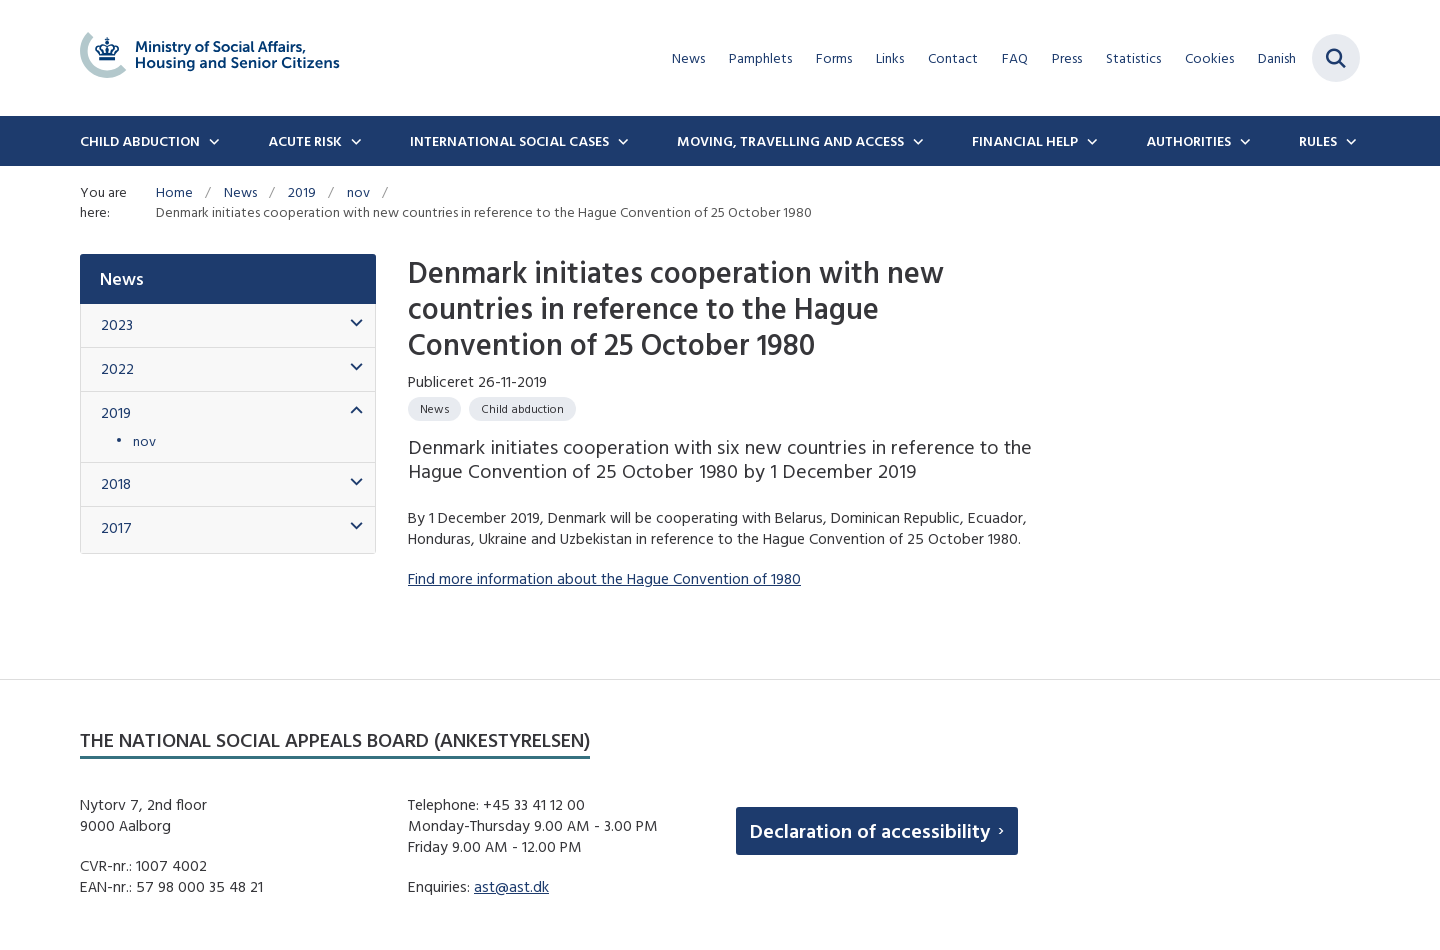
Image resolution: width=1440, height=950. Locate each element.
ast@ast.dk (511, 886)
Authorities (1188, 141)
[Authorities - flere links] (1243, 141)
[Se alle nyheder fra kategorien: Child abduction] (522, 409)
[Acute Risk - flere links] (354, 141)
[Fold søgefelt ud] (1336, 58)
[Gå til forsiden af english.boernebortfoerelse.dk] (210, 58)
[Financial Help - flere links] (1090, 141)
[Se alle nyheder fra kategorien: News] (434, 409)
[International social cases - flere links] (621, 141)
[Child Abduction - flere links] (212, 141)
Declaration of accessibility (870, 830)
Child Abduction (140, 141)
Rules (1318, 141)
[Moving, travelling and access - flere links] (916, 141)
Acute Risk (305, 141)
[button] (351, 323)
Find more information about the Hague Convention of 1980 (604, 578)
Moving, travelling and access (790, 141)
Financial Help (1025, 141)
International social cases (509, 141)
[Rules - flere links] (1349, 141)
